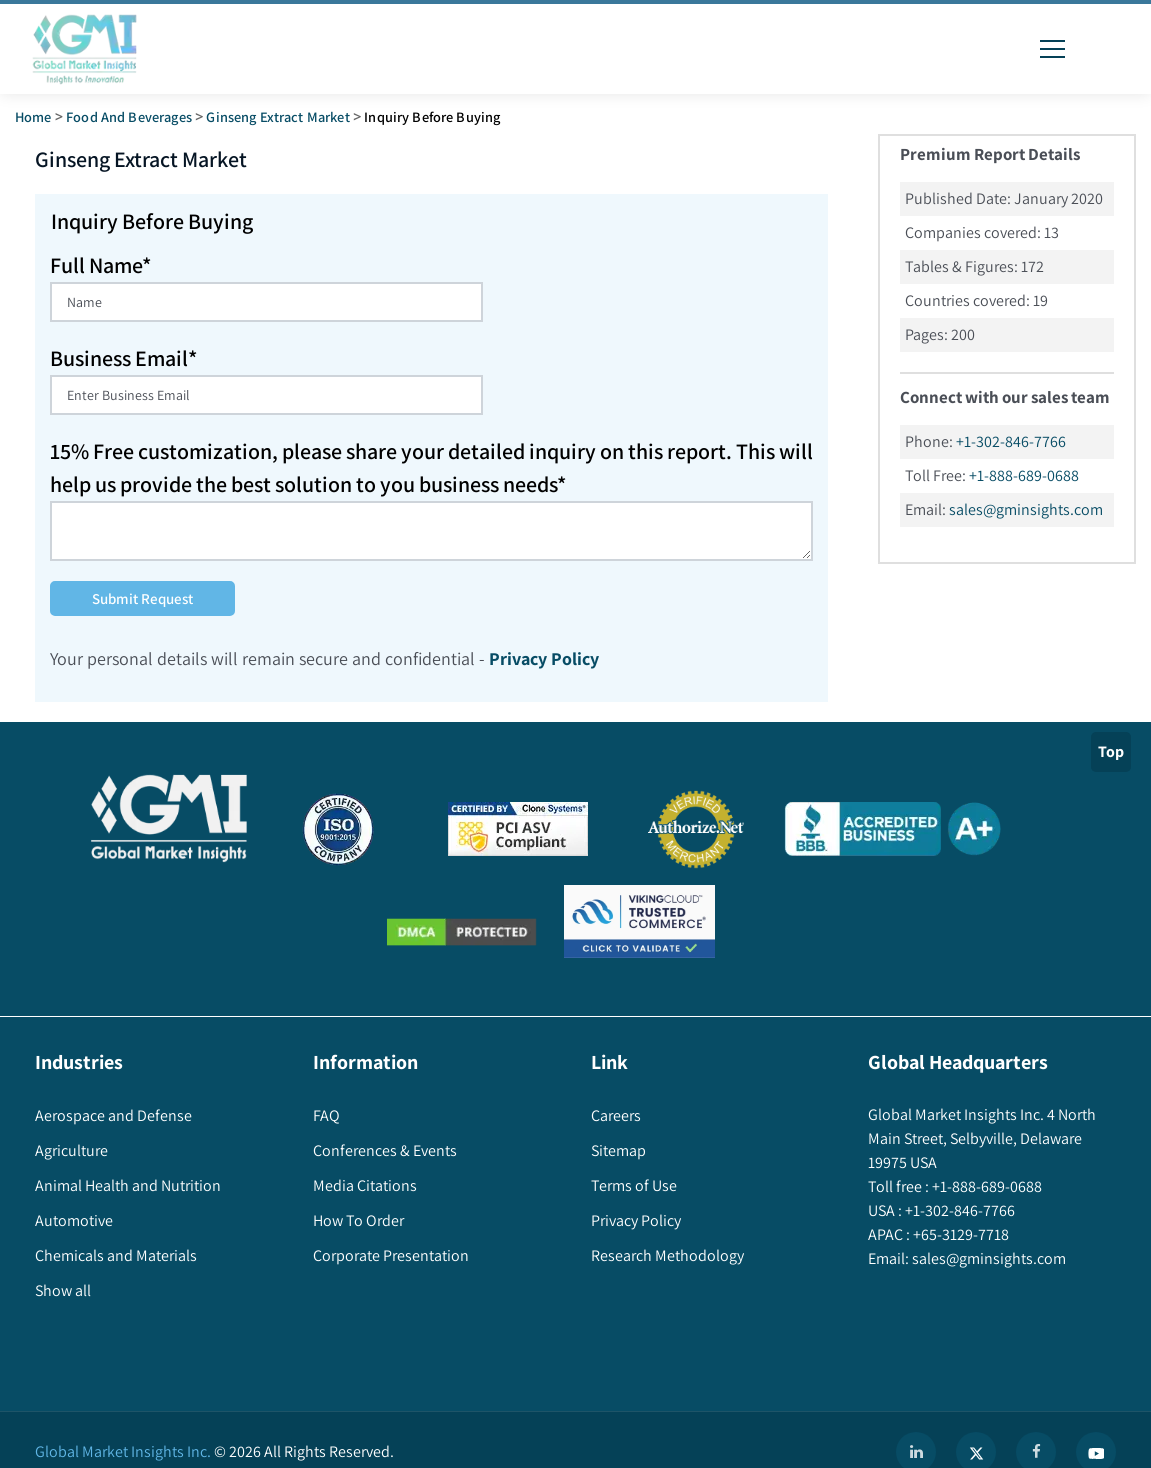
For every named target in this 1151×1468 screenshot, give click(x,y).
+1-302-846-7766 (1011, 441)
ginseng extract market (277, 116)
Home (33, 116)
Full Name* (100, 265)
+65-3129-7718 (959, 1234)
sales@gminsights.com (1026, 509)
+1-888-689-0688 (1024, 475)
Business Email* (123, 358)
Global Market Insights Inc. (123, 1451)
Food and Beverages (129, 116)
